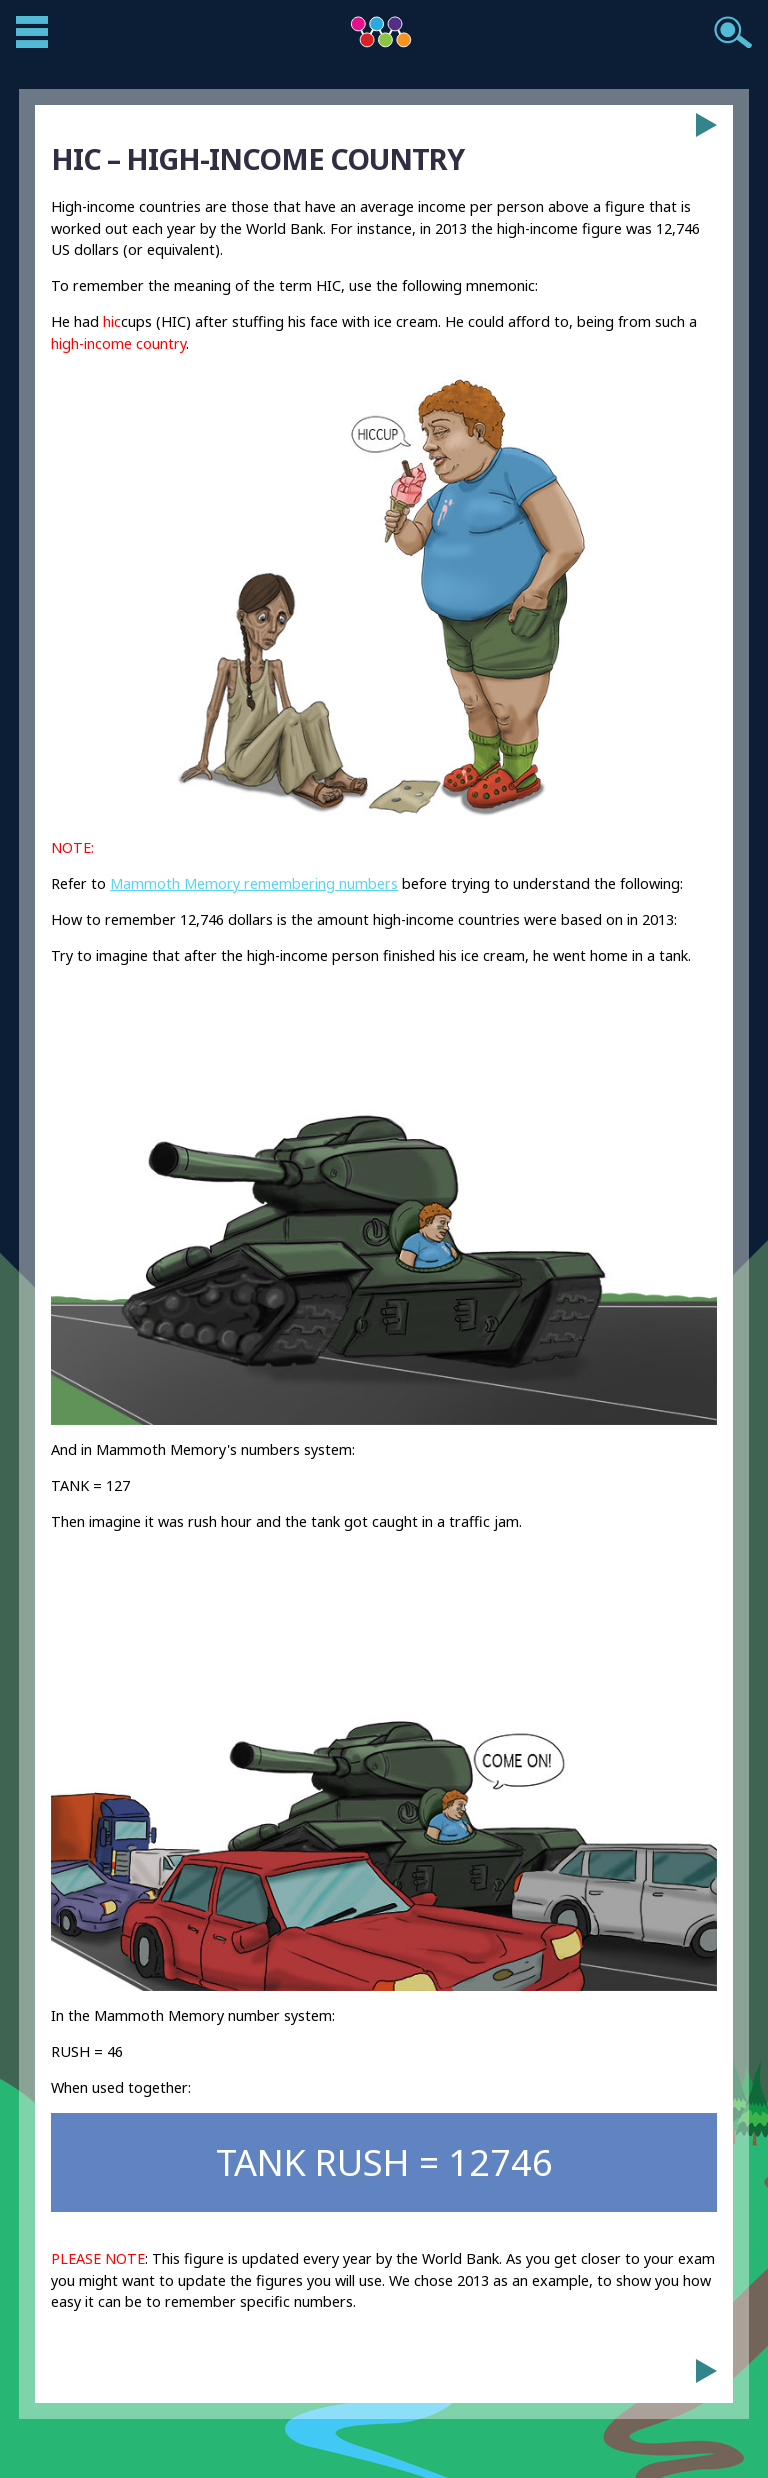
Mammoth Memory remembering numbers (254, 883)
